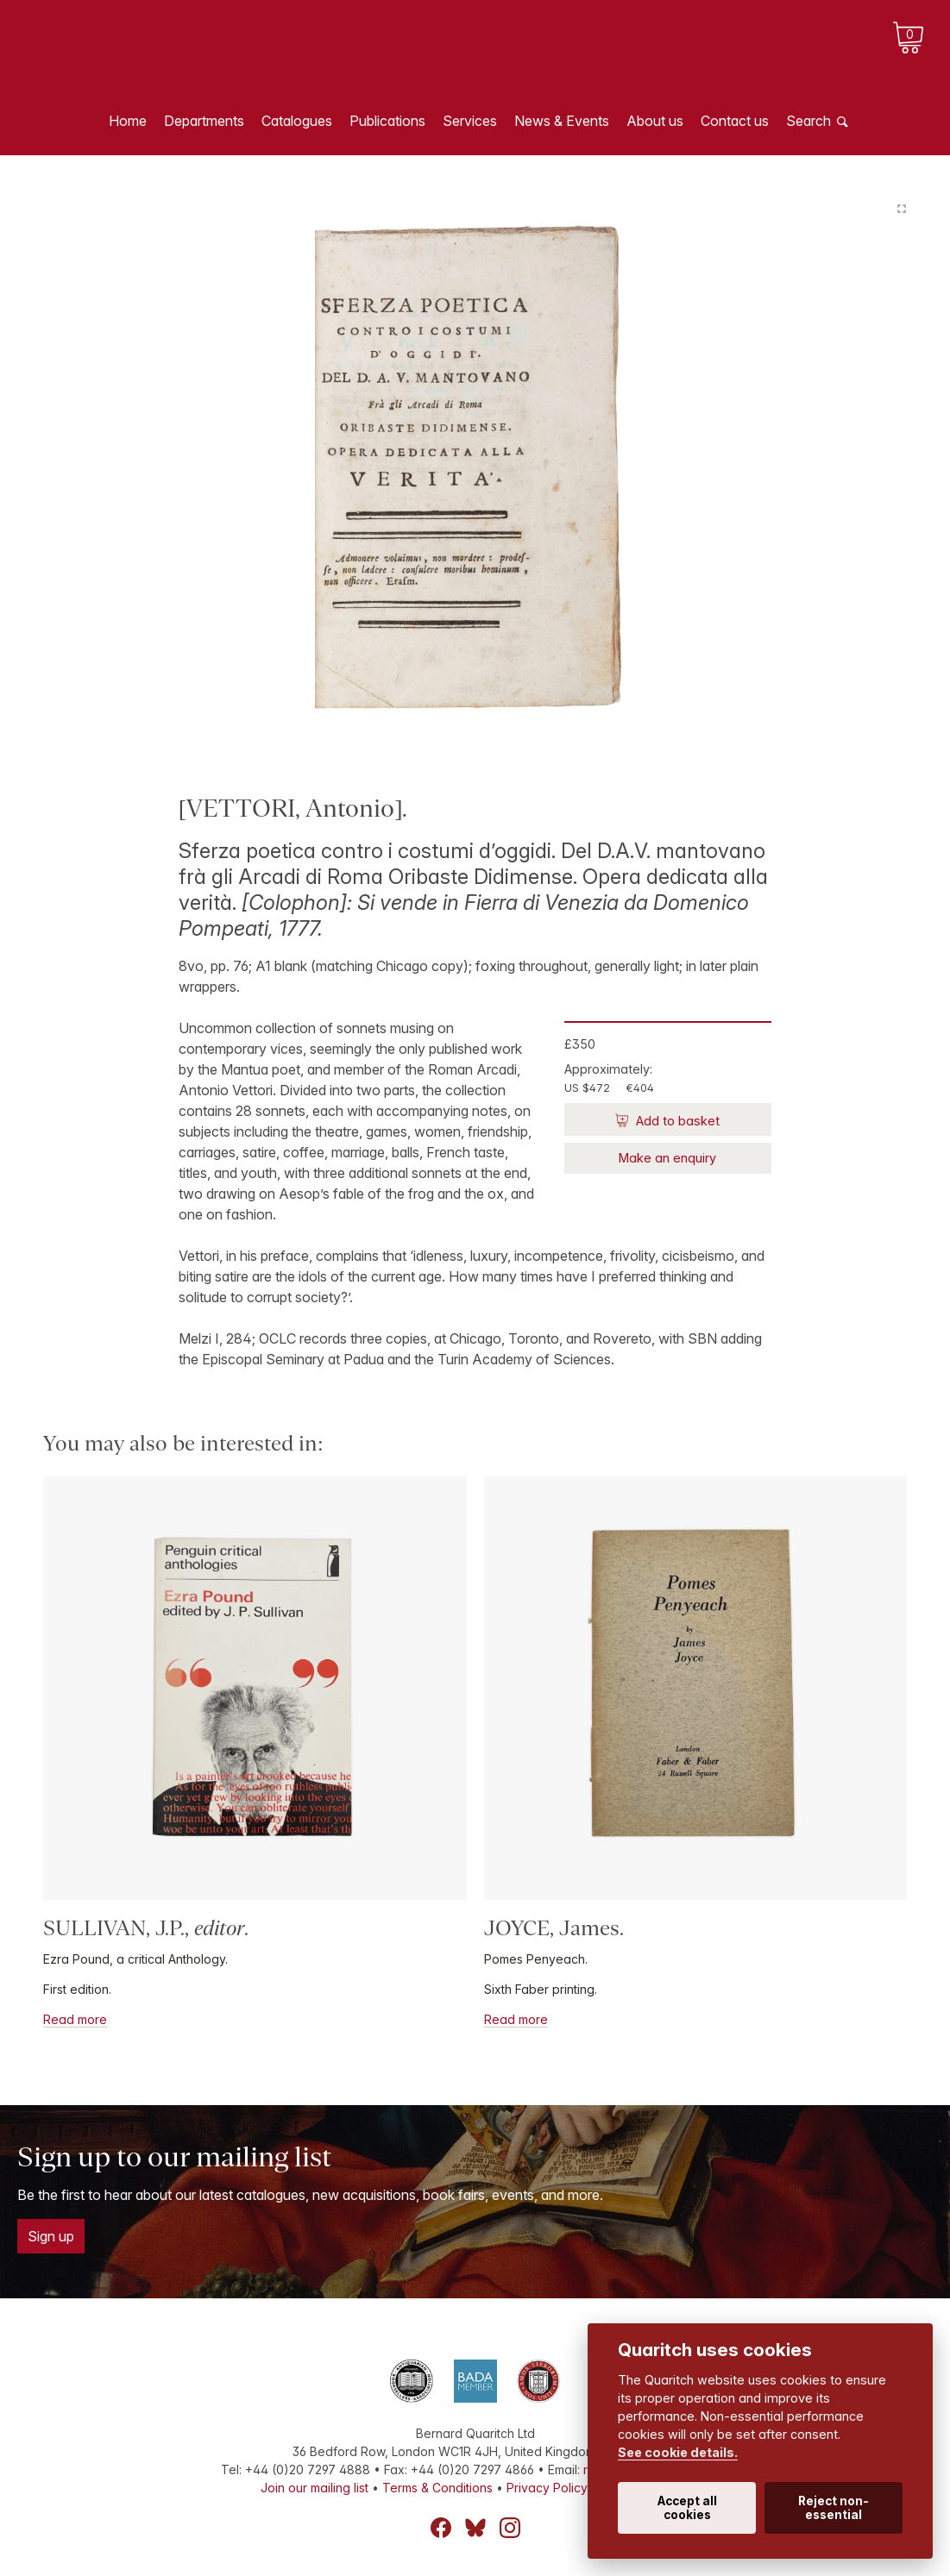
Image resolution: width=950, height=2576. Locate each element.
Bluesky (475, 2527)
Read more (75, 2019)
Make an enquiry (667, 1157)
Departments (204, 120)
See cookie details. (678, 2452)
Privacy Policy (547, 2487)
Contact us (735, 120)
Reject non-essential (833, 2508)
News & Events (561, 120)
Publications (387, 120)
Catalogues (296, 120)
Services (470, 120)
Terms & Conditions (437, 2487)
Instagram (510, 2527)
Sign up (51, 2236)
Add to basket (676, 1120)
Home (128, 120)
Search (808, 120)
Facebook (441, 2527)
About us (654, 120)
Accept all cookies (687, 2508)
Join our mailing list (314, 2487)
